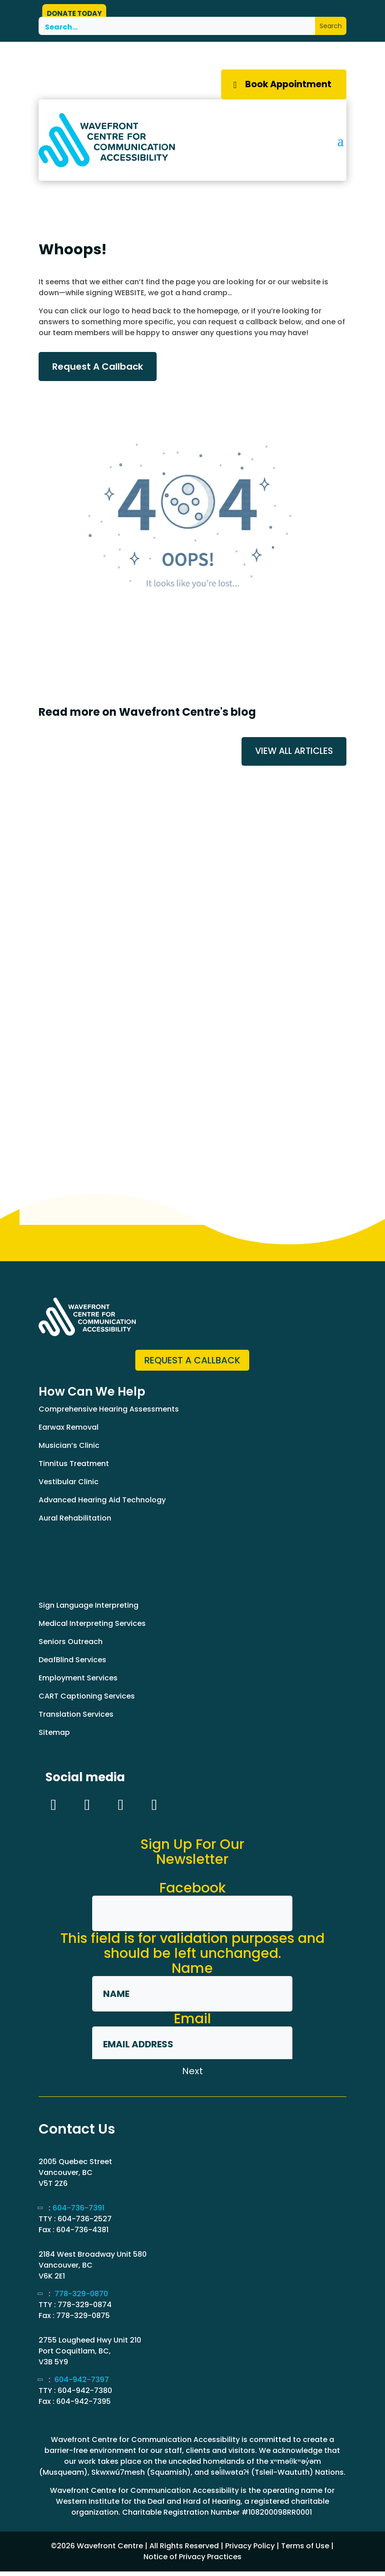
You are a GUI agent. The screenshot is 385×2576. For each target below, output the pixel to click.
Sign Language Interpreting (88, 1610)
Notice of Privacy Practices (192, 2561)
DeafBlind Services (72, 1664)
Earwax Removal (69, 1432)
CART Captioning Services (87, 1700)
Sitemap (54, 1737)
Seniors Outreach (71, 1646)
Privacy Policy (250, 2550)
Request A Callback (97, 370)
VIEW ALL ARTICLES (292, 755)
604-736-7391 (78, 2212)
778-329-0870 (81, 2298)
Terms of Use (305, 2550)
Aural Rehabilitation (75, 1522)
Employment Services (78, 1682)
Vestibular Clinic (69, 1486)
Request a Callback (192, 1364)
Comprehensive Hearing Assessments (109, 1413)
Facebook (192, 1892)
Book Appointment (284, 86)
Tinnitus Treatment (74, 1468)
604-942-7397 (81, 2384)
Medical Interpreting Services (92, 1628)
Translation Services (76, 1719)
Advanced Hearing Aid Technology (102, 1504)
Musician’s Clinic (69, 1450)
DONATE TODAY (74, 13)
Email (192, 2023)
